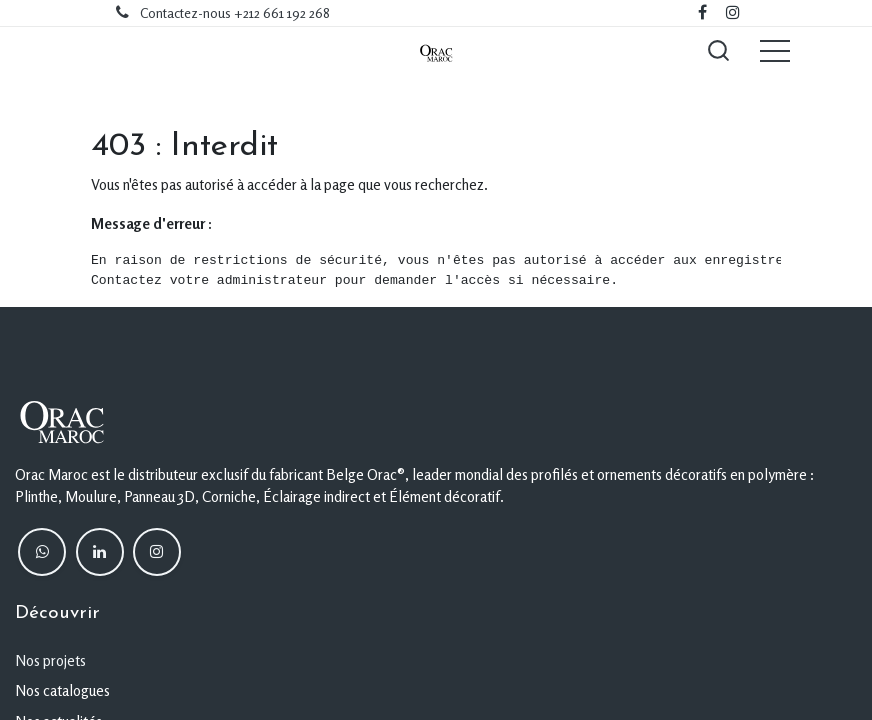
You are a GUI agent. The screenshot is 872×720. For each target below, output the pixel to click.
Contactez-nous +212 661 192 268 (235, 13)
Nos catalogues (62, 690)
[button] (718, 50)
